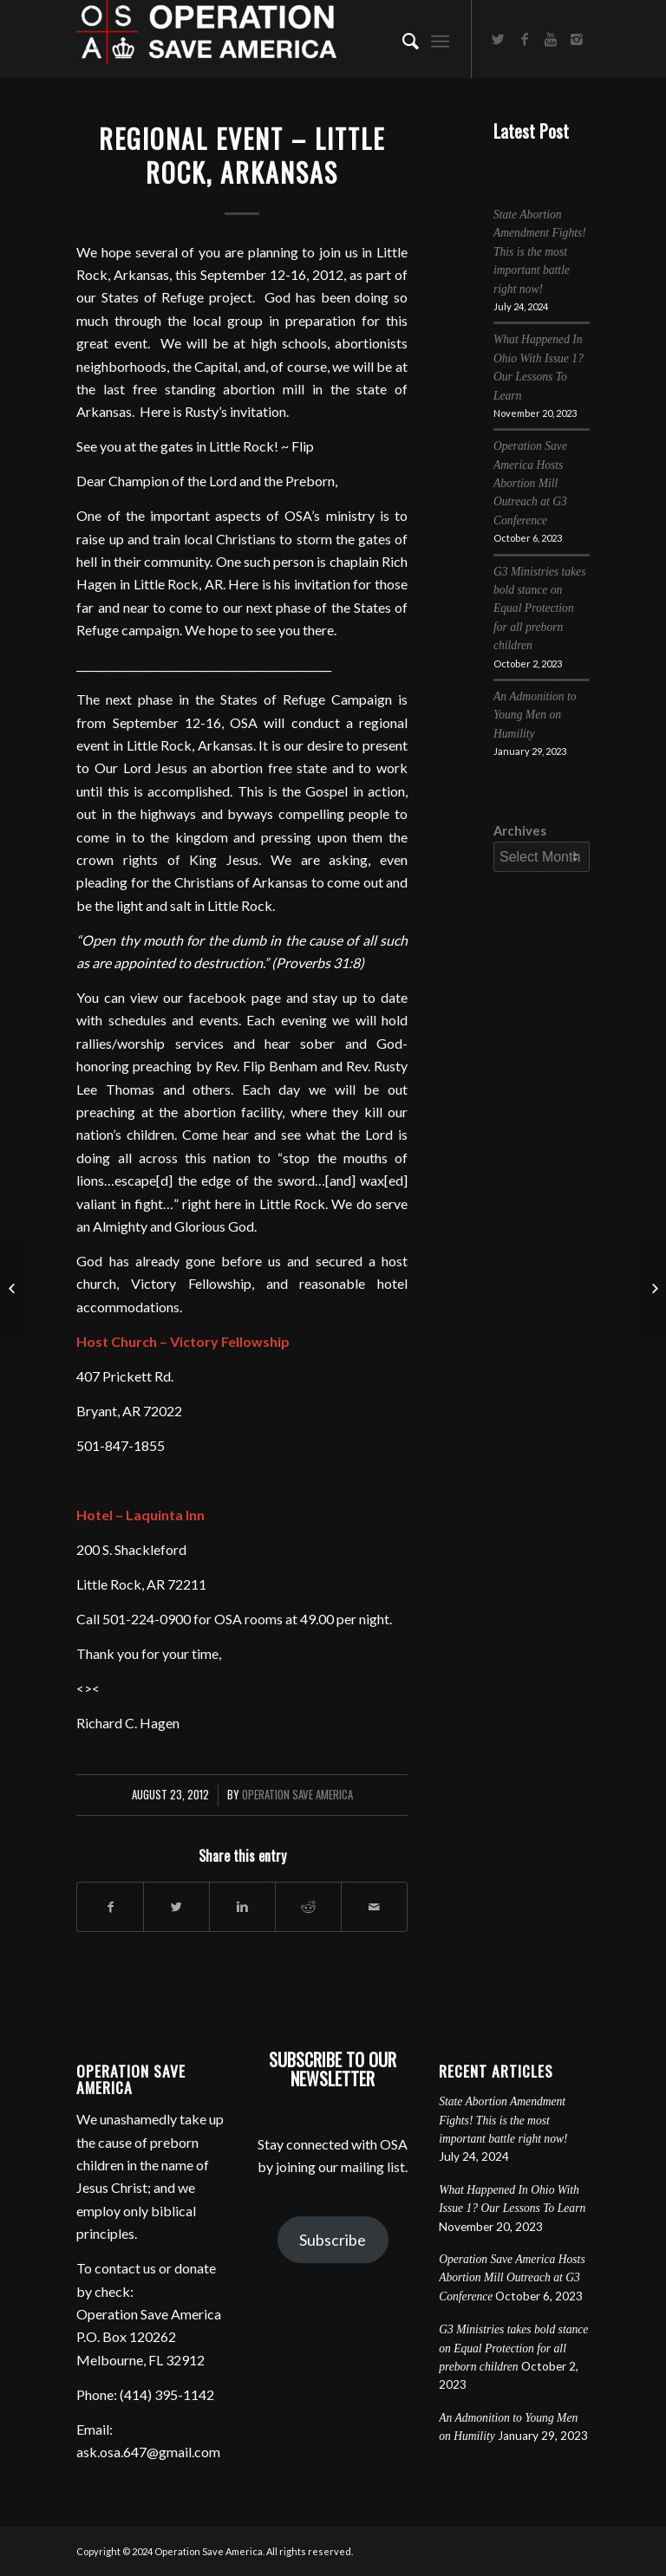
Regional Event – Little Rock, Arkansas (242, 155)
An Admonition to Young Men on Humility (535, 715)
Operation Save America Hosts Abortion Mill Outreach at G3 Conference (530, 483)
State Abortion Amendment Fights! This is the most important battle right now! (539, 252)
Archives (519, 830)
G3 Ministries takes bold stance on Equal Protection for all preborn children (539, 609)
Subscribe (332, 2239)
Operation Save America (297, 1794)
